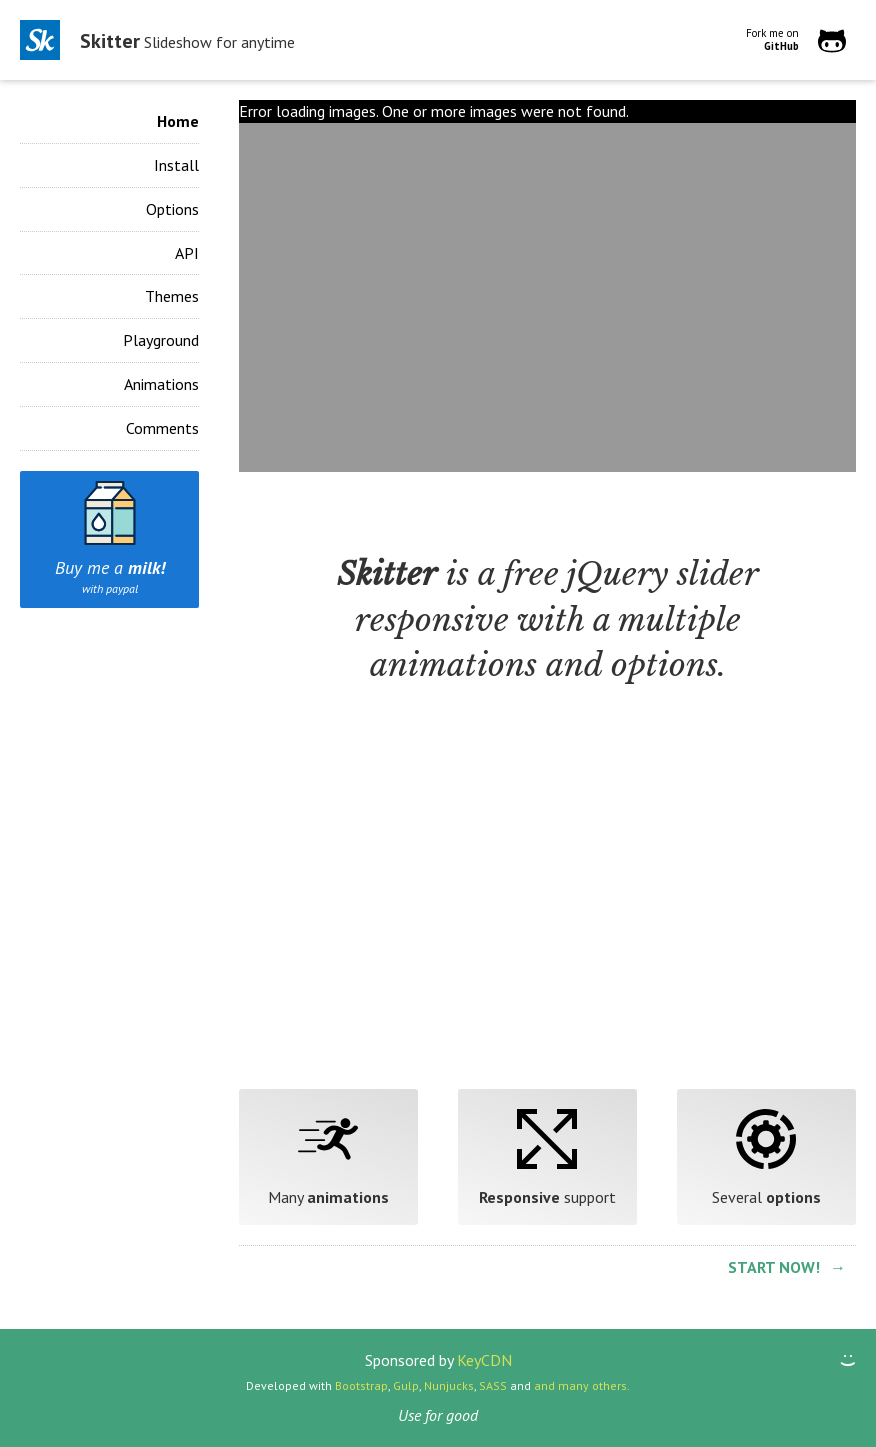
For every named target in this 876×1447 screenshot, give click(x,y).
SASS (493, 1385)
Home (178, 121)
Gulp (406, 1385)
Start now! (774, 1267)
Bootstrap (361, 1385)
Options (172, 209)
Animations (161, 384)
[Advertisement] (547, 909)
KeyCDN (484, 1360)
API (187, 253)
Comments (162, 428)
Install (176, 165)
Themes (172, 296)
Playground (161, 340)
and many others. (582, 1385)
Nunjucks (449, 1385)
